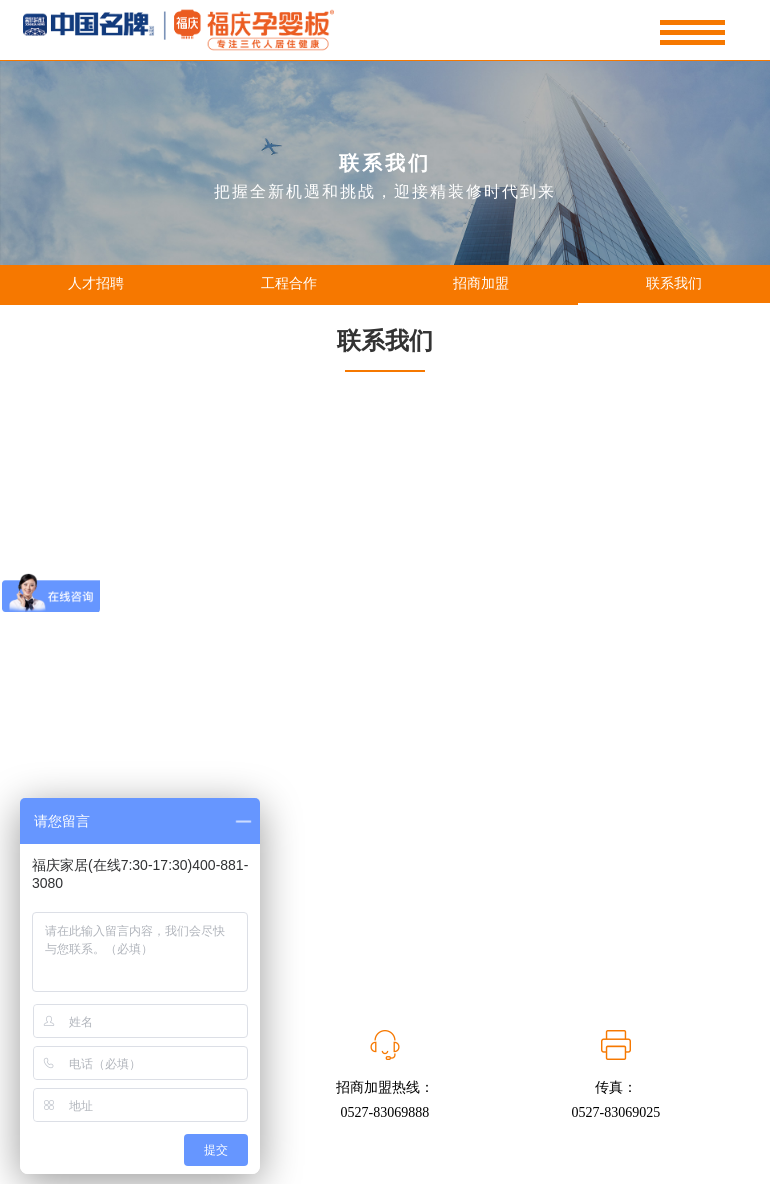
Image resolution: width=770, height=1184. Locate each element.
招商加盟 (481, 283)
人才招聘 (96, 283)
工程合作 (289, 283)
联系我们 (674, 283)
